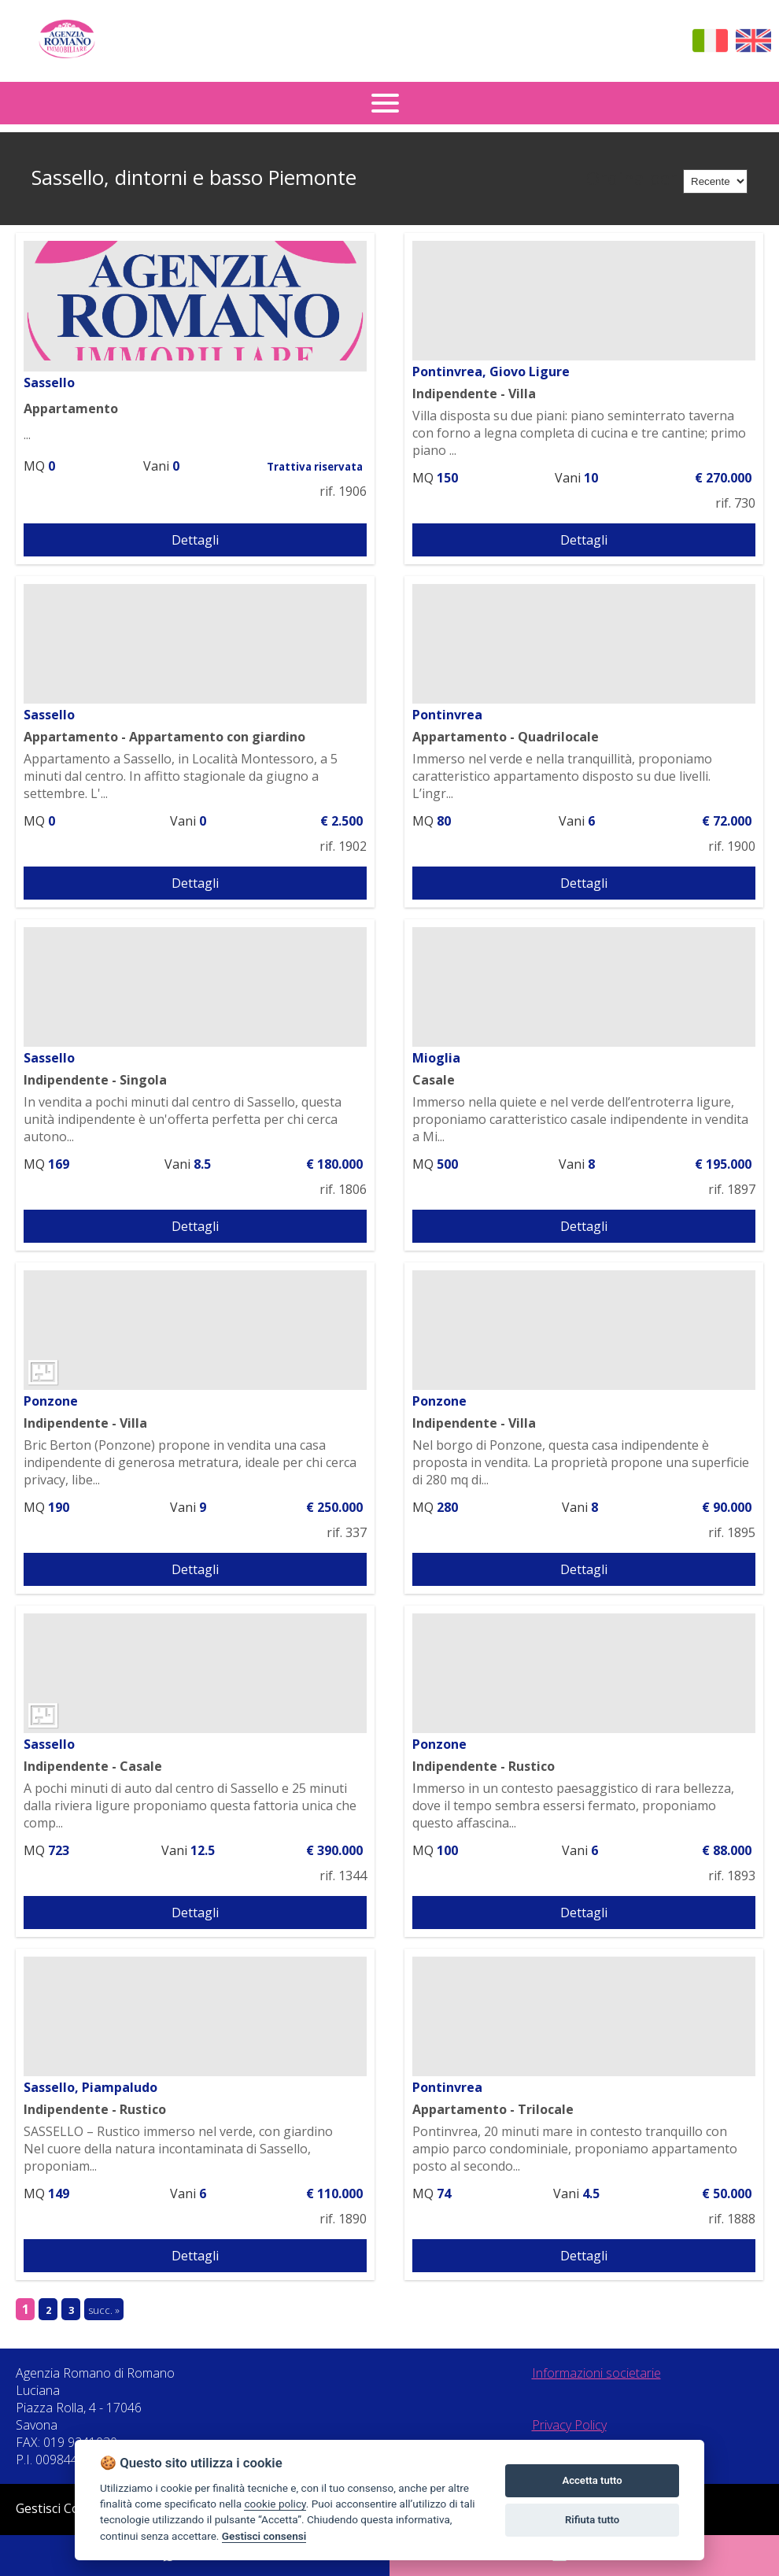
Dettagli (195, 540)
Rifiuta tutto (592, 2520)
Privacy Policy (569, 2425)
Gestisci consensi (264, 2536)
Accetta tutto (592, 2480)
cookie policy (274, 2503)
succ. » (104, 2310)
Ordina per (631, 177)
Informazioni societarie (596, 2373)
